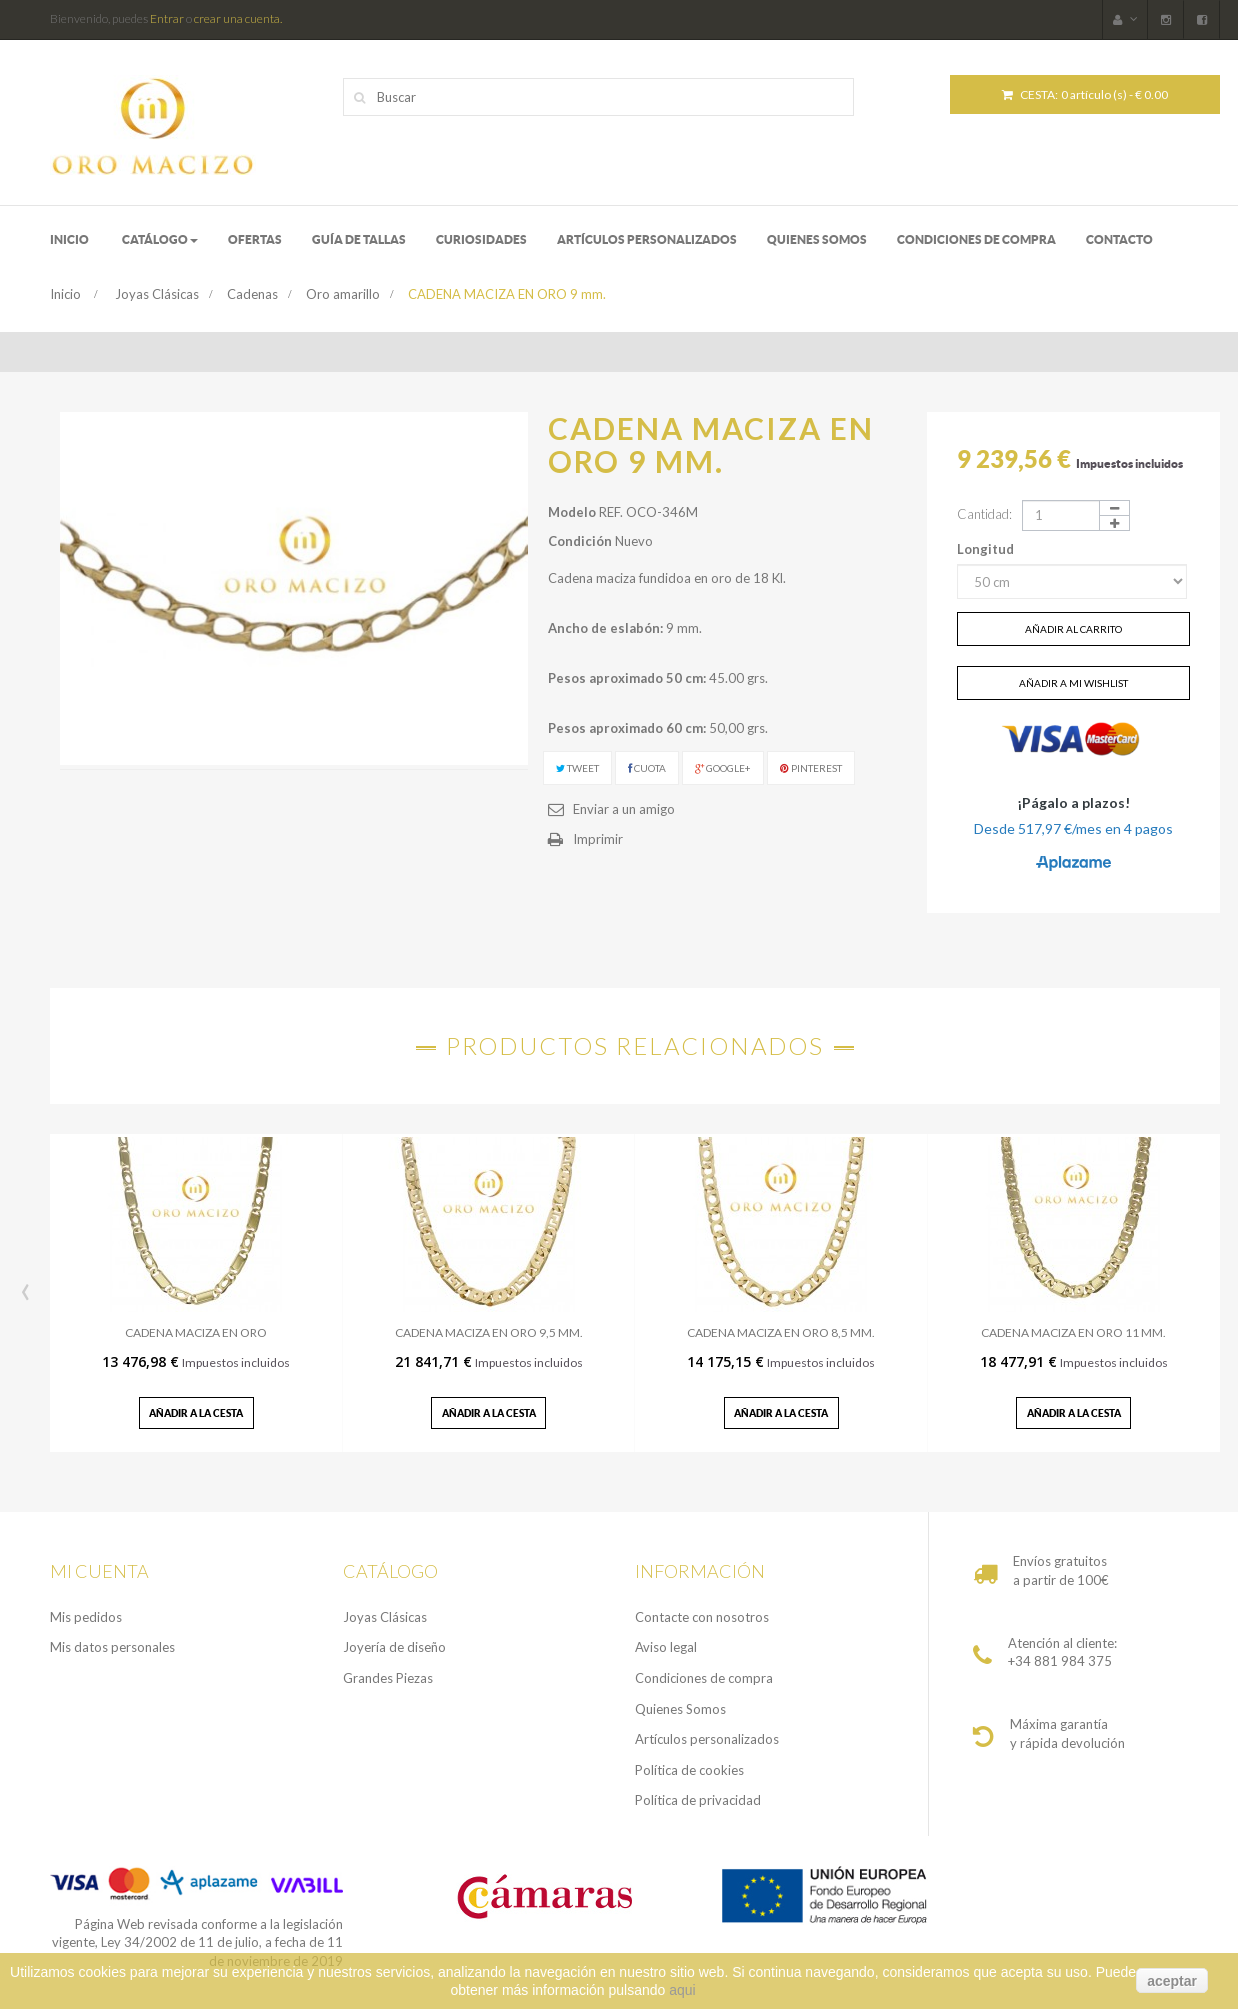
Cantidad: (984, 514)
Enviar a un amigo (624, 809)
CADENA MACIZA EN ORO (196, 1332)
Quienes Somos (680, 1709)
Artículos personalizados (707, 1739)
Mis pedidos (86, 1617)
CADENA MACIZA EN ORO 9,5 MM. (489, 1332)
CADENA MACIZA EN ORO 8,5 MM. (781, 1332)
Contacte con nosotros (702, 1617)
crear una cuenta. (238, 18)
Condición (580, 541)
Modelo (572, 512)
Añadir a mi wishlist (1073, 683)
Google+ (723, 768)
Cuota (647, 768)
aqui (682, 1990)
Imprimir (598, 839)
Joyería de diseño (394, 1647)
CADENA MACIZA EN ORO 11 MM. (1073, 1332)
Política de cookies (689, 1770)
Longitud (987, 549)
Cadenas (252, 294)
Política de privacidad (698, 1800)
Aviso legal (666, 1647)
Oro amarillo (343, 294)
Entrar (167, 18)
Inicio (65, 294)
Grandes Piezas (388, 1678)
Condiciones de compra (704, 1678)
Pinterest (811, 768)
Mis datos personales (112, 1647)
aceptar (1172, 1981)
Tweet (577, 768)
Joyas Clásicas (157, 294)
